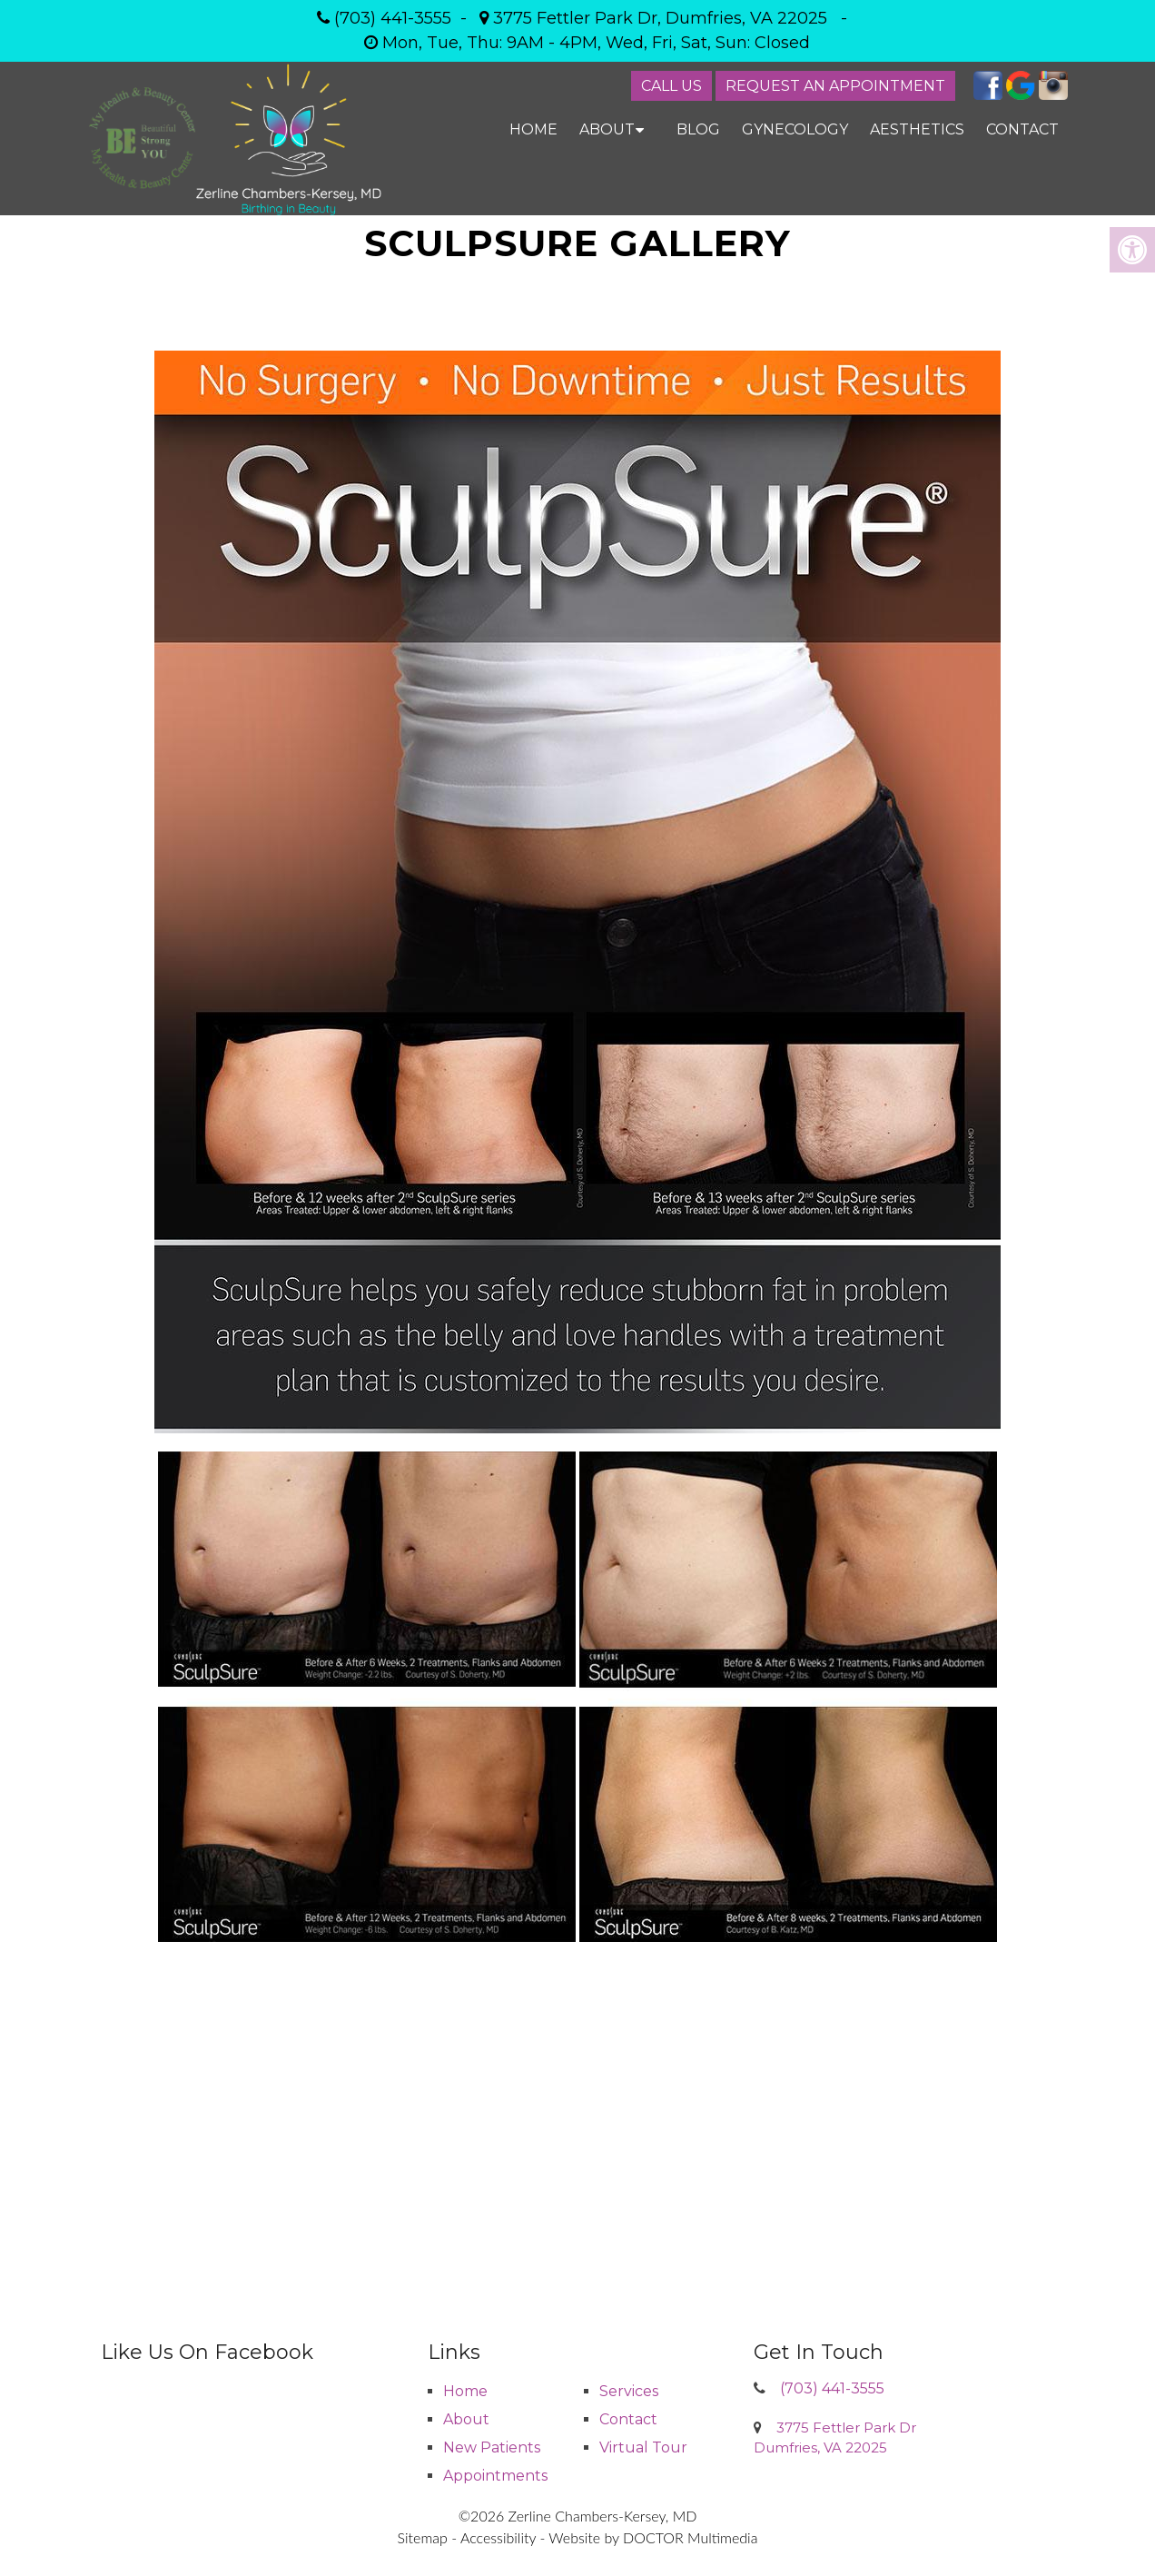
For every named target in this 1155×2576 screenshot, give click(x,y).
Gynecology (795, 129)
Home (533, 129)
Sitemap (423, 2537)
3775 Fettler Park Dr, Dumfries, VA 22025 (660, 18)
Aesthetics (917, 129)
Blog (698, 129)
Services (628, 2391)
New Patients (491, 2447)
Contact (1022, 129)
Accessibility (498, 2537)
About (607, 129)
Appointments (495, 2475)
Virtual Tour (643, 2447)
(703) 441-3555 (392, 18)
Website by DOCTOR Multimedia (652, 2537)
